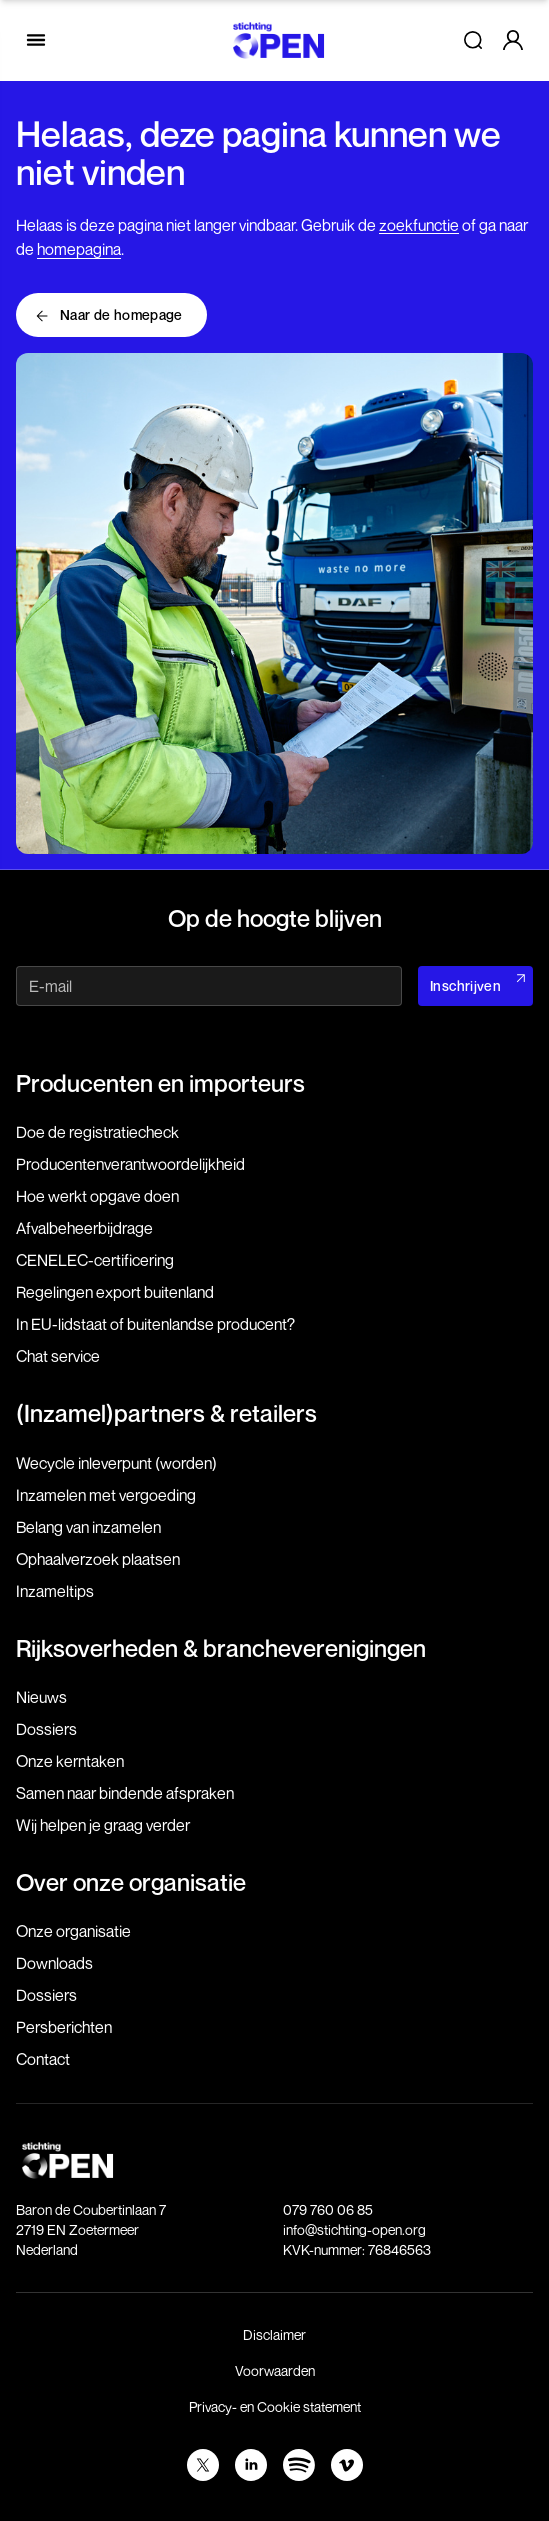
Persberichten (64, 2027)
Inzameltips (55, 1591)
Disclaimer (274, 2334)
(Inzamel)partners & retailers (166, 1413)
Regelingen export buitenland (115, 1292)
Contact (43, 2059)
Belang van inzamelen (88, 1527)
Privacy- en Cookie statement (275, 2406)
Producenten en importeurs (160, 1083)
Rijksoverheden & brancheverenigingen (221, 1648)
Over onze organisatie (131, 1882)
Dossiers (46, 1729)
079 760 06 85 (328, 2209)
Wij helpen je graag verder (103, 1825)
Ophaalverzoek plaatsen (98, 1559)
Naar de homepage (121, 314)
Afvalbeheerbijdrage (84, 1228)
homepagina (79, 249)
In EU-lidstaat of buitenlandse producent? (155, 1324)
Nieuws (41, 1697)
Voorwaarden (275, 2370)
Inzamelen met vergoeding (106, 1495)
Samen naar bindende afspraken (125, 1793)
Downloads (54, 1963)
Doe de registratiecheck (97, 1132)
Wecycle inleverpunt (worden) (116, 1463)
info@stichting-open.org (354, 2229)
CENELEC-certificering (95, 1260)
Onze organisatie (73, 1931)
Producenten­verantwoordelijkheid (130, 1164)
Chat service (58, 1356)
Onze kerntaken (70, 1761)
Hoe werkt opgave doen (97, 1196)
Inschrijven (465, 985)
